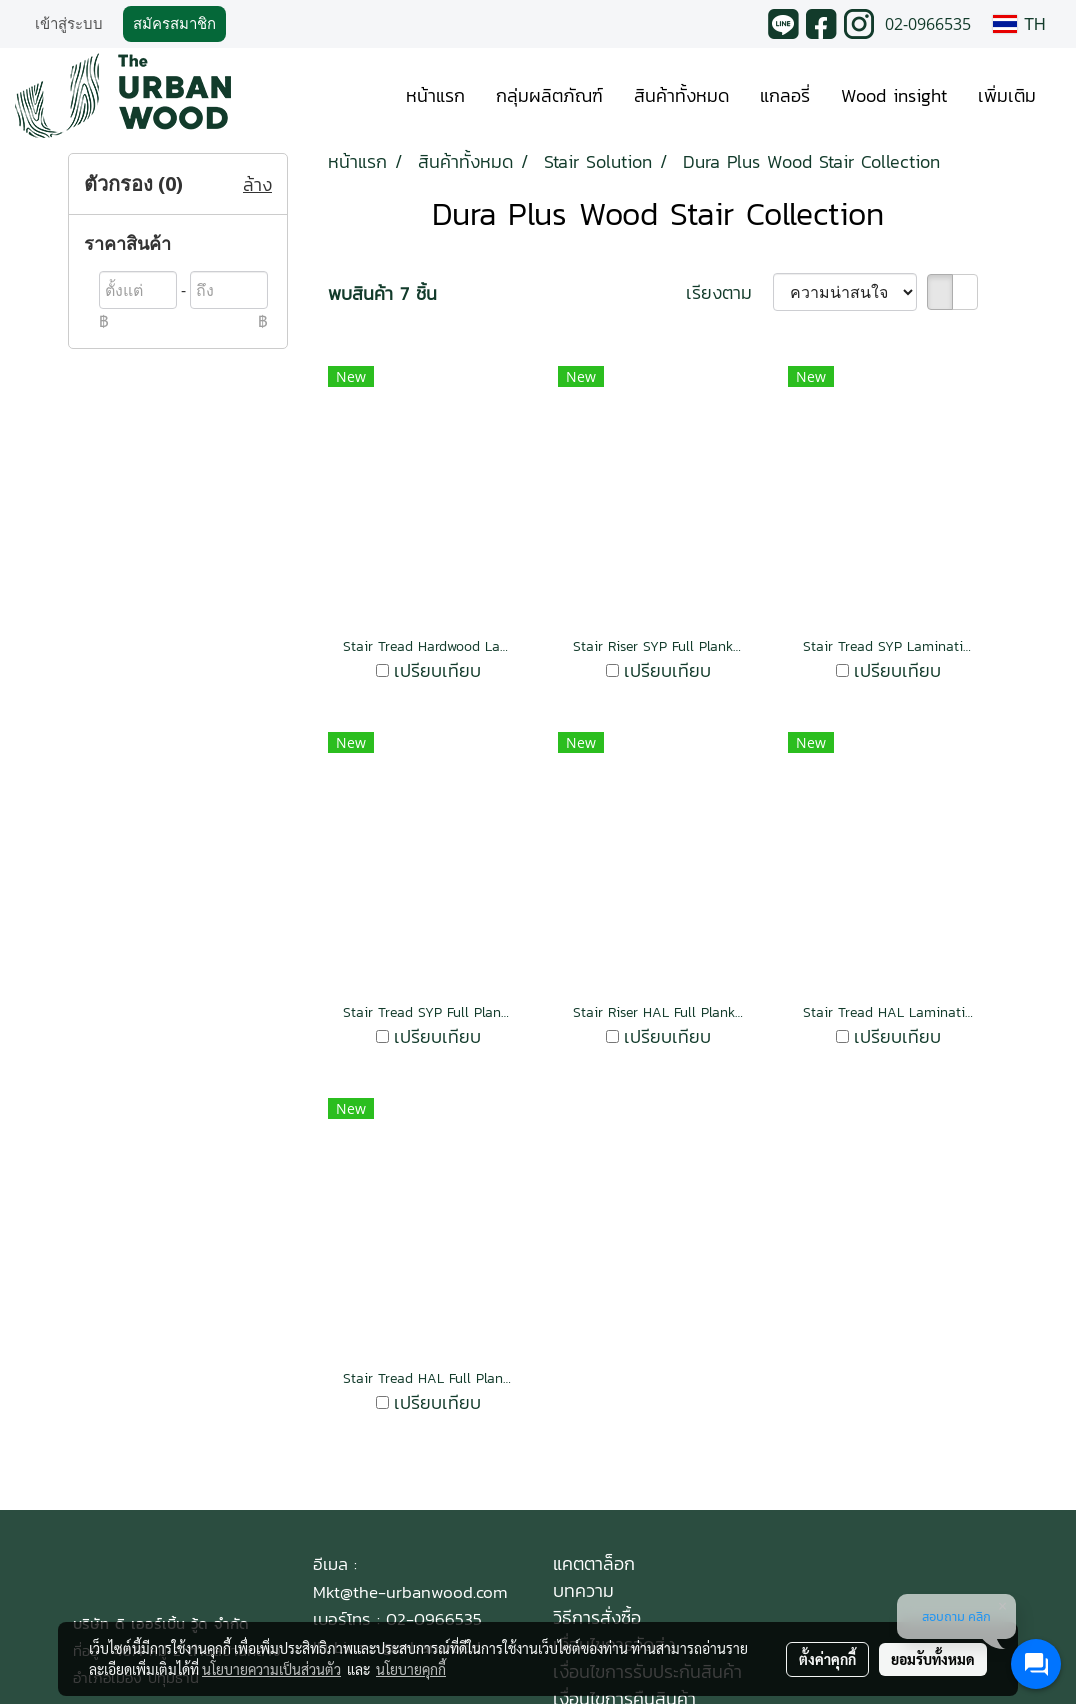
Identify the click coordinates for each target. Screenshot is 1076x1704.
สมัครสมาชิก (174, 24)
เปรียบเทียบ (437, 670)
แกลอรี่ (785, 95)
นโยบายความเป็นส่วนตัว (271, 1669)
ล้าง (257, 184)
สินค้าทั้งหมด (681, 95)
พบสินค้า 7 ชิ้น (382, 293)
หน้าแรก (435, 95)
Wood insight (894, 95)
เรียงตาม (729, 292)
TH (1019, 23)
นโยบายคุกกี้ (411, 1669)
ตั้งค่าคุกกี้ (827, 1659)
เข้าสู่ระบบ (69, 24)
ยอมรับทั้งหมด (933, 1659)
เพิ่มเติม (1007, 95)
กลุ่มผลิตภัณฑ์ (549, 95)
